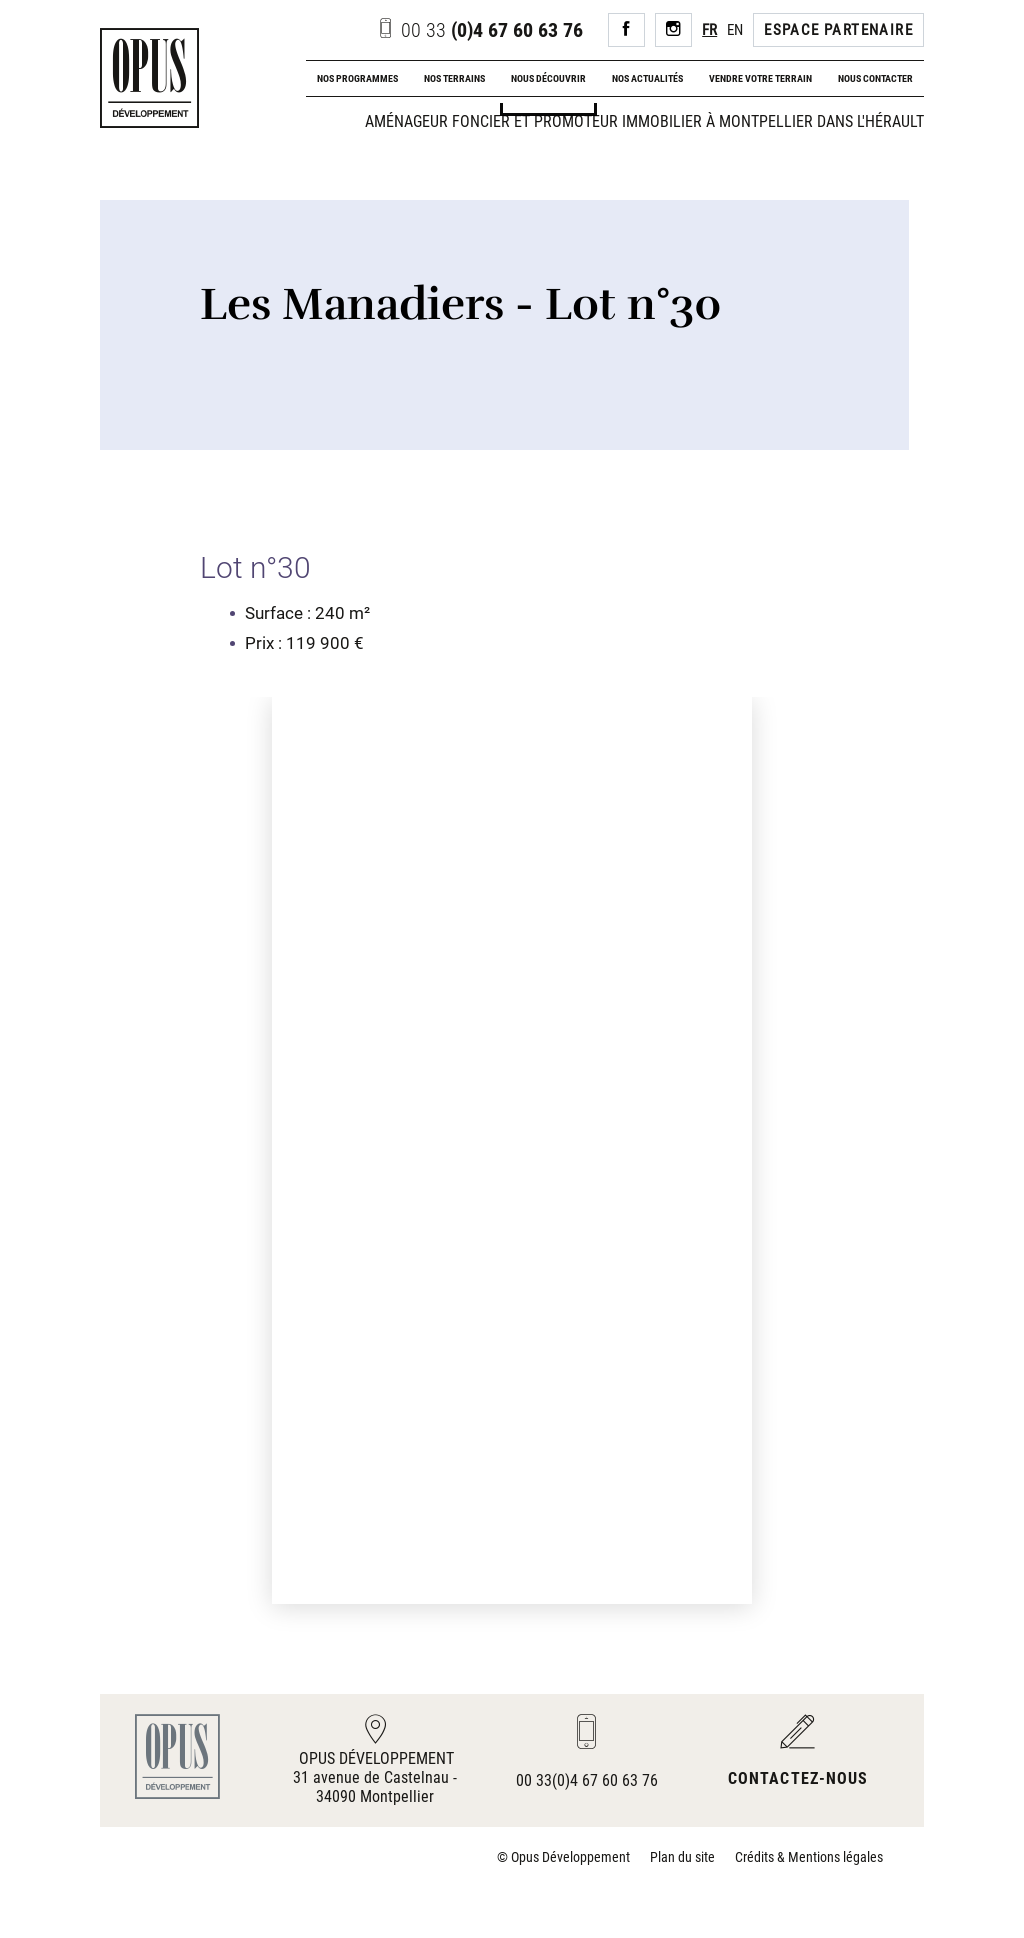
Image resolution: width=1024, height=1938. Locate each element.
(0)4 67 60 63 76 (479, 30)
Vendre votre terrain (760, 78)
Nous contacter (875, 78)
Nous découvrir (548, 78)
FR (709, 30)
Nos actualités (647, 78)
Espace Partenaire (838, 30)
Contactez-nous (798, 1778)
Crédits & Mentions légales (809, 1857)
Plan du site (682, 1857)
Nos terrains (454, 78)
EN (735, 30)
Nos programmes (357, 78)
